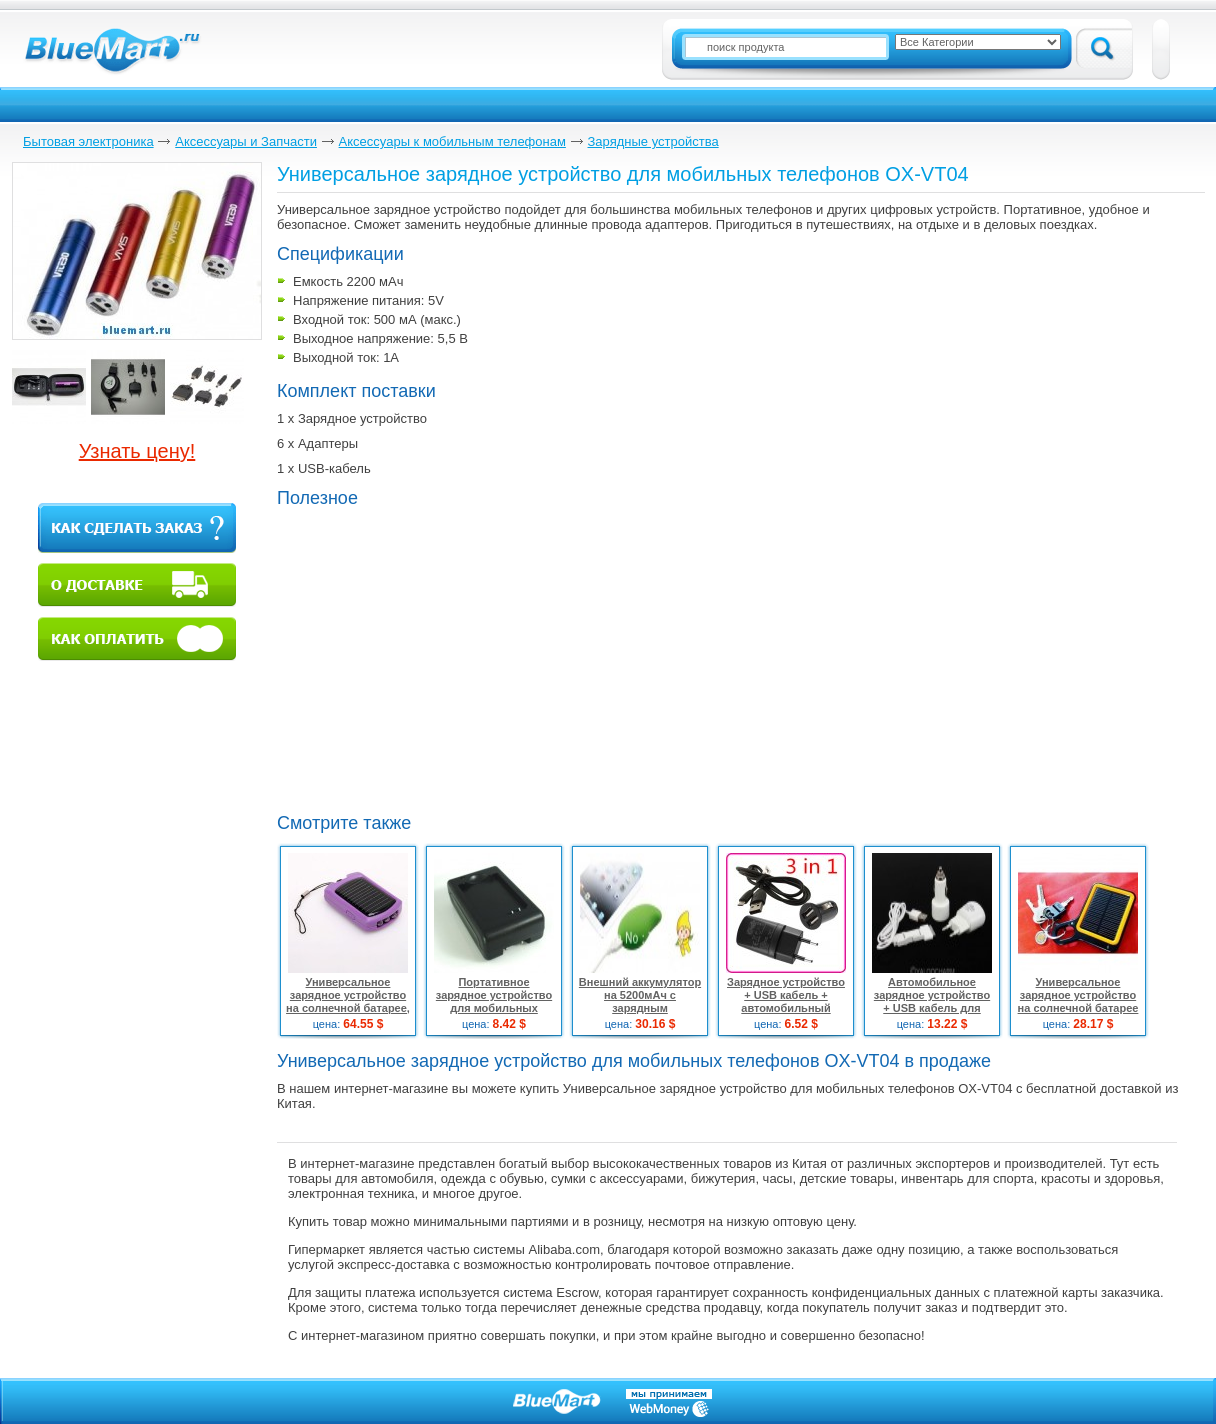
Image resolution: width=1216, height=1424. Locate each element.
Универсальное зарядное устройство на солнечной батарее (1078, 995)
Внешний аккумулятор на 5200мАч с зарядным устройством (640, 1001)
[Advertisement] (445, 658)
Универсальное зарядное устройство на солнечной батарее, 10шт (348, 1001)
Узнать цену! (137, 451)
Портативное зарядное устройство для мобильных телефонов (494, 1001)
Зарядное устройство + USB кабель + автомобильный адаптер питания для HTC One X (786, 1008)
